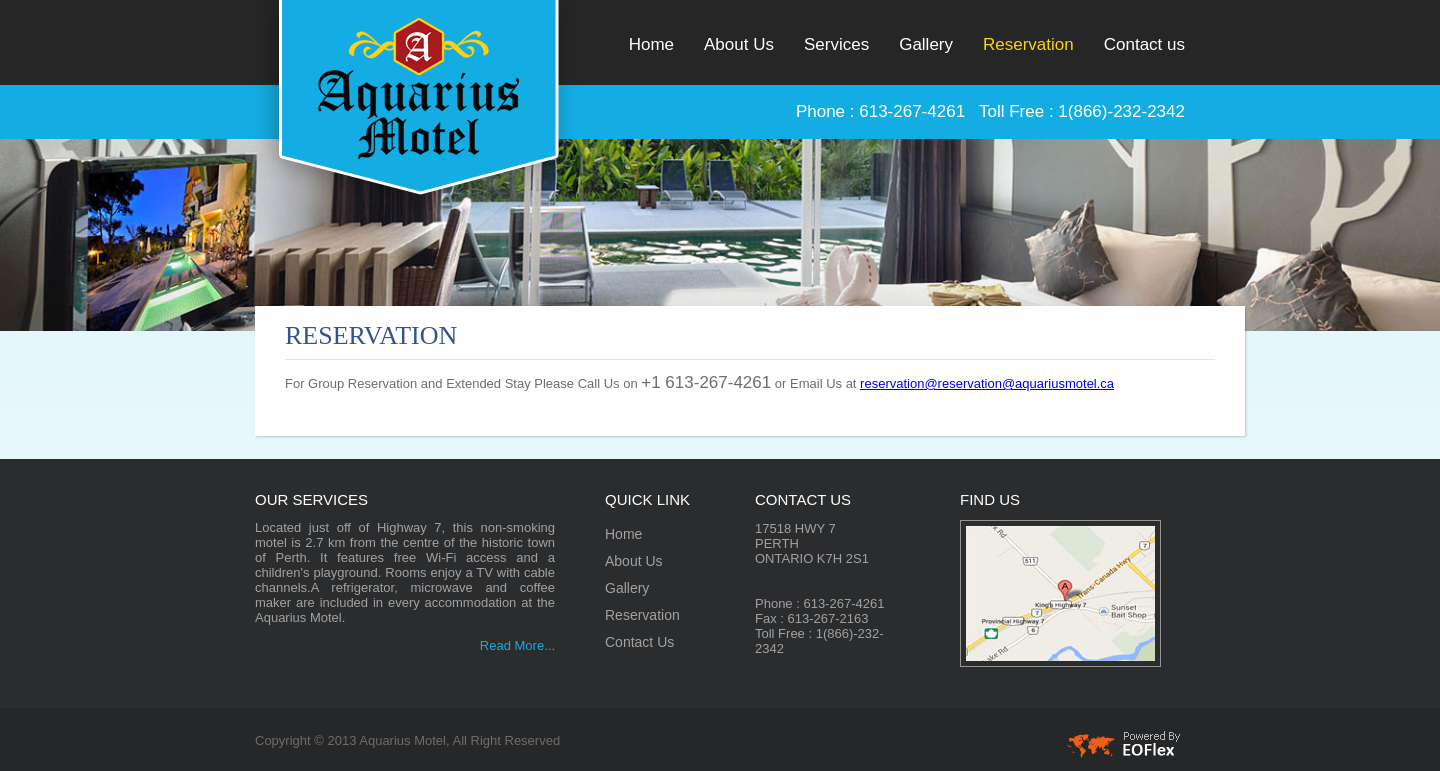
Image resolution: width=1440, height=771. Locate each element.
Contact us (1144, 44)
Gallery (926, 44)
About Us (739, 44)
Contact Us (639, 642)
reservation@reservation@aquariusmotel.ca (987, 383)
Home (651, 44)
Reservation (1028, 44)
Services (836, 44)
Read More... (517, 645)
